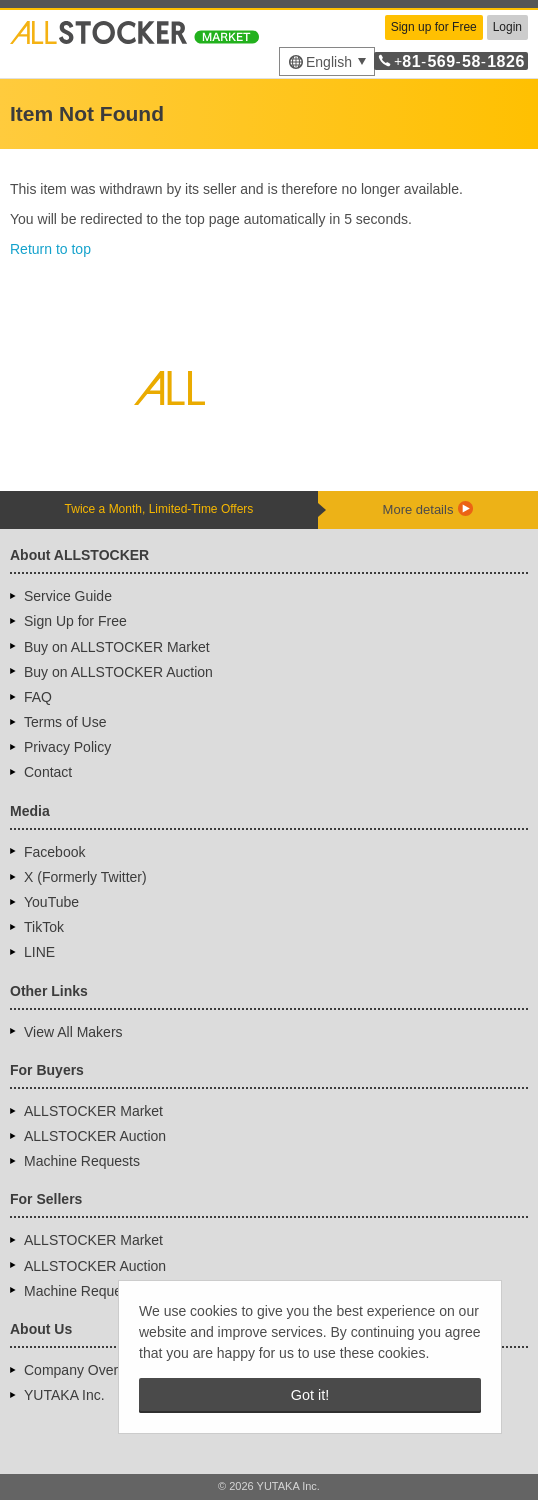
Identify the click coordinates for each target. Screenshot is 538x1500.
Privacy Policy (67, 747)
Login (507, 27)
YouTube (51, 902)
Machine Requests (82, 1161)
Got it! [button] (310, 1395)
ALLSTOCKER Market (93, 1111)
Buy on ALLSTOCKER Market (117, 647)
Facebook (54, 852)
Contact (48, 772)
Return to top (50, 249)
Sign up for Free (434, 27)
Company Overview (85, 1370)
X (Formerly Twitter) (85, 877)
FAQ (38, 697)
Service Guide (68, 596)
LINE (39, 952)
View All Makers (73, 1032)
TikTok (44, 927)
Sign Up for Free (75, 621)
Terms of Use (65, 722)
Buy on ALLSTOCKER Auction (118, 672)
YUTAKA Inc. (64, 1395)
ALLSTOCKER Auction (95, 1136)
